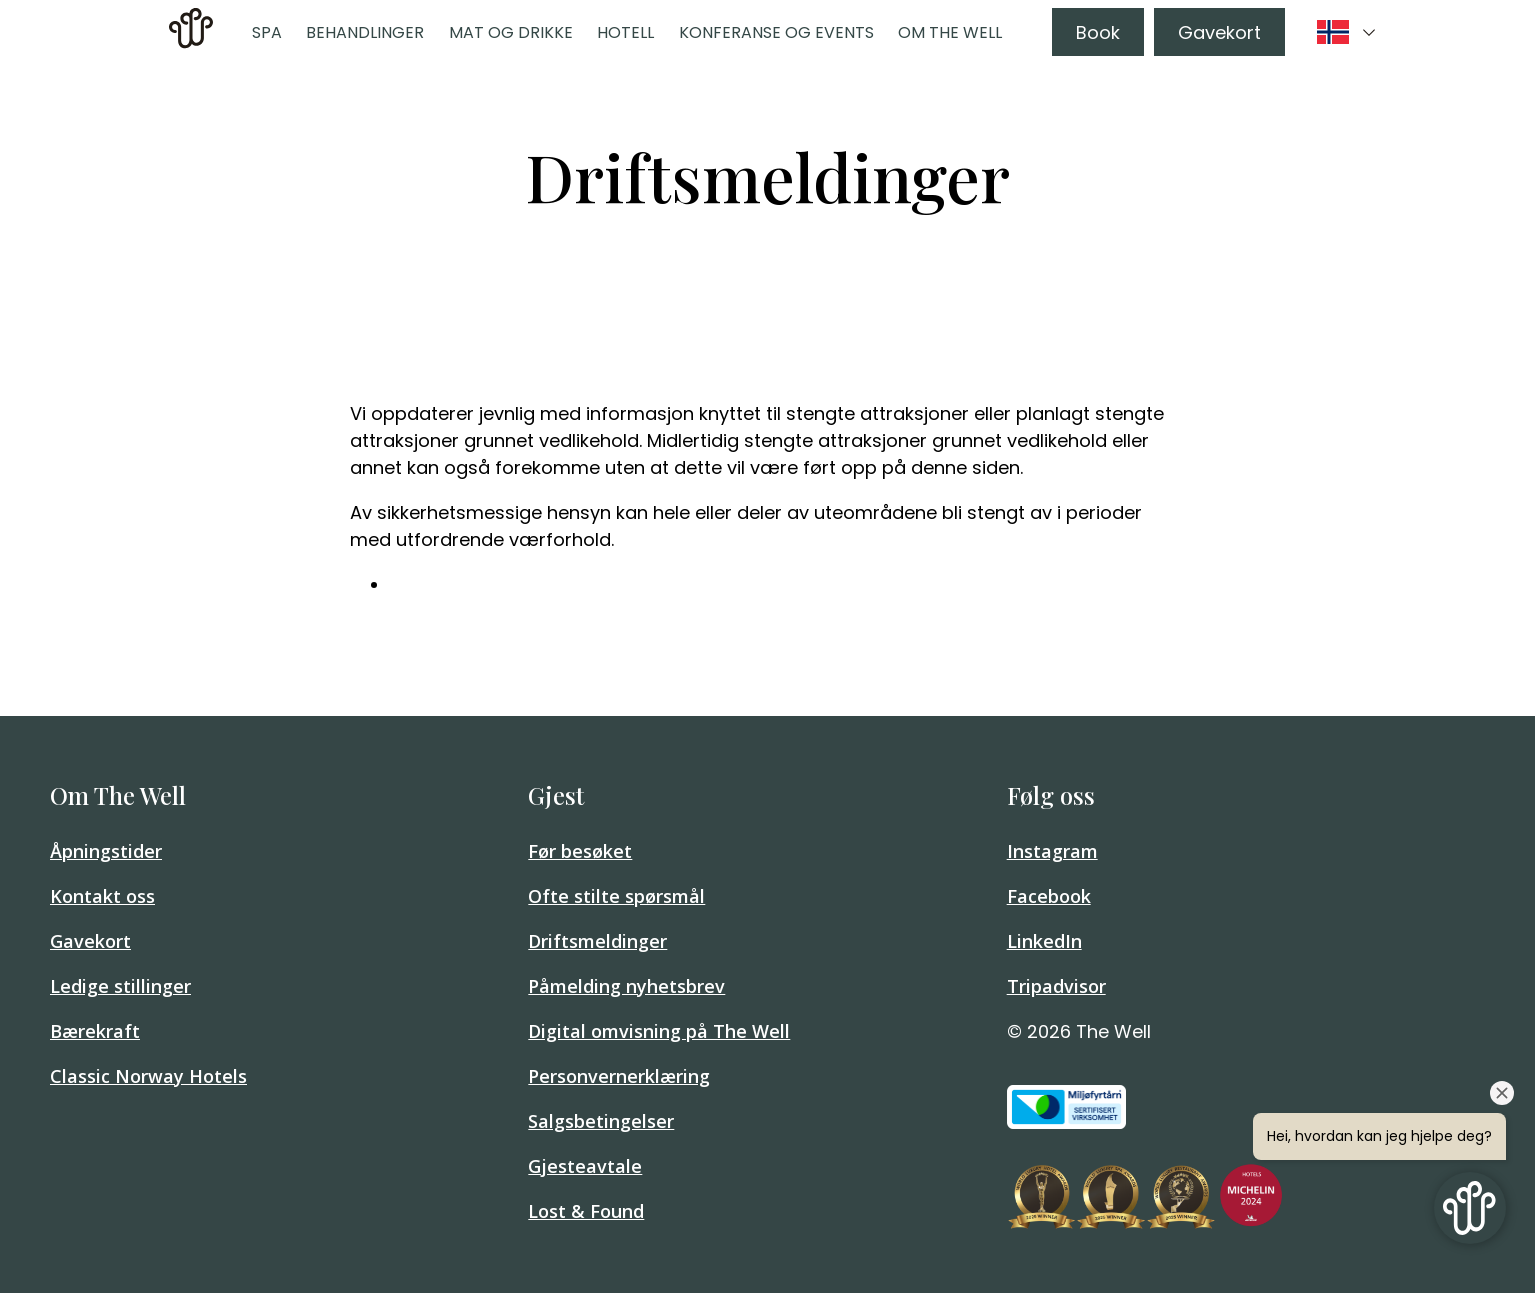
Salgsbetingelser (601, 1121)
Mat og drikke (511, 32)
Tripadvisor (1056, 986)
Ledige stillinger (120, 986)
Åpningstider (106, 851)
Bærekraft (95, 1031)
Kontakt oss (102, 896)
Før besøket (580, 851)
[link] (191, 32)
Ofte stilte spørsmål (616, 896)
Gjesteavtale (585, 1166)
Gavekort (1219, 32)
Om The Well (950, 32)
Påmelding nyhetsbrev (626, 986)
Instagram (1052, 851)
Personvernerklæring (619, 1076)
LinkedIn (1044, 941)
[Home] (191, 42)
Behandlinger (365, 32)
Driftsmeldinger (597, 941)
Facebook (1049, 896)
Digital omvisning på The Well (659, 1031)
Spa (267, 32)
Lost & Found (586, 1211)
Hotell (625, 32)
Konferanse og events (776, 32)
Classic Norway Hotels (148, 1076)
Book (1098, 32)
